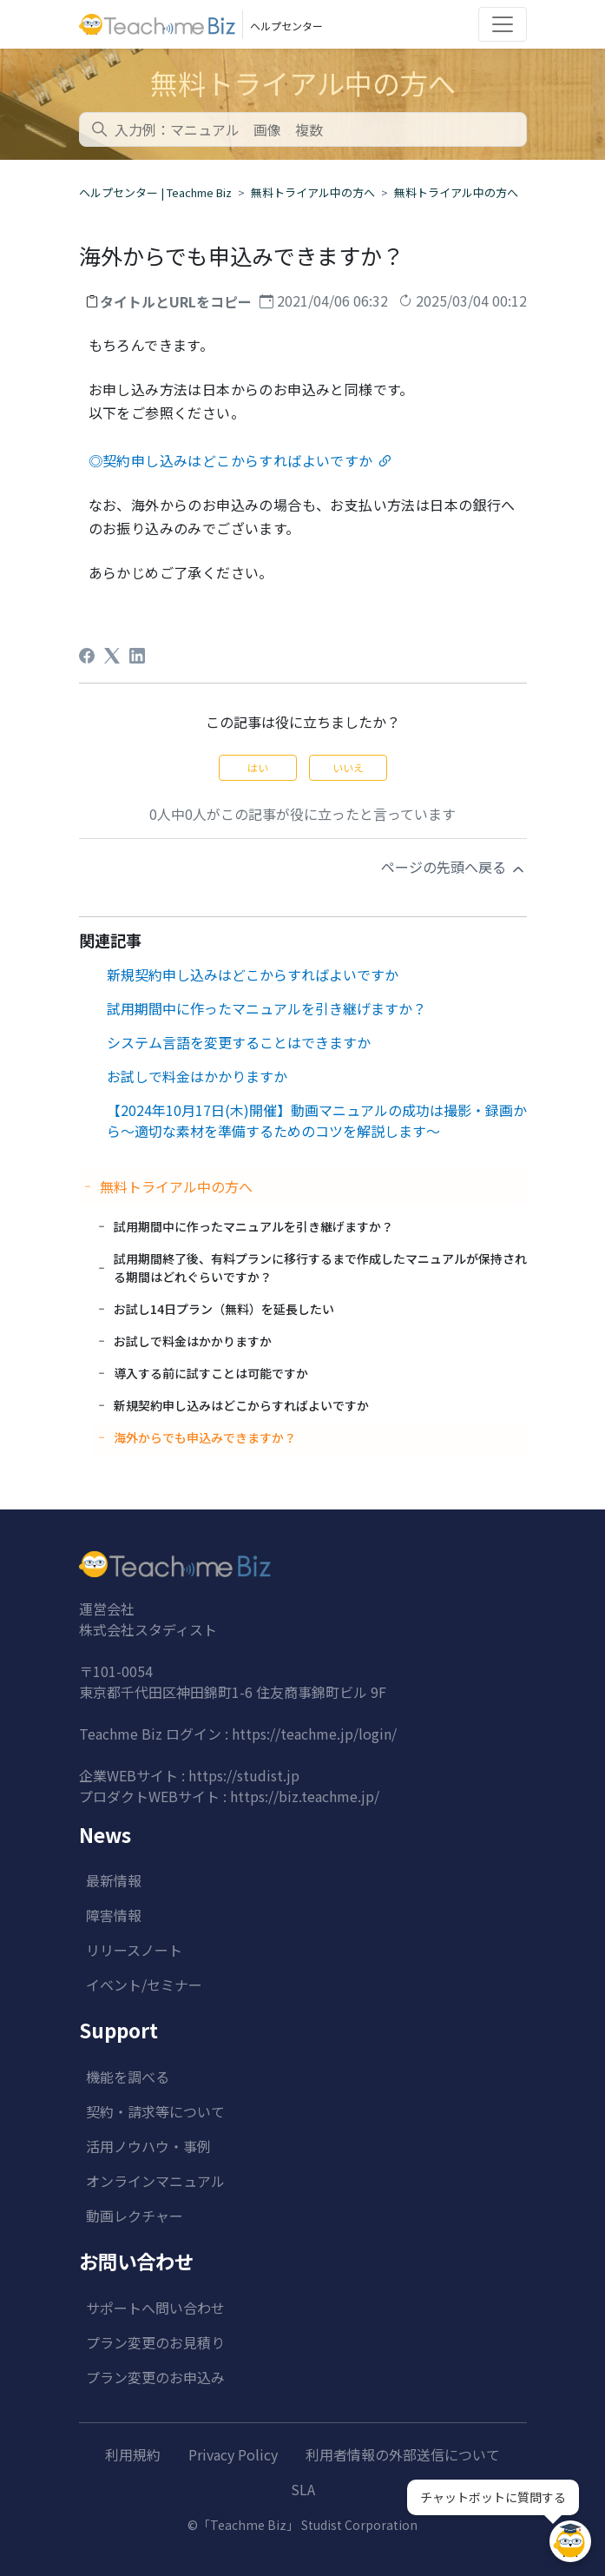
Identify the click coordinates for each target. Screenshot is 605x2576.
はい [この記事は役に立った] (257, 767)
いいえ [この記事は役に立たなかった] (348, 767)
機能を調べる (127, 2076)
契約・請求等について (155, 2111)
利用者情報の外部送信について (403, 2454)
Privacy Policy (233, 2454)
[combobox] (303, 129)
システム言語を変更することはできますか (239, 1042)
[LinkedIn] (137, 656)
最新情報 (113, 1880)
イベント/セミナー (144, 1984)
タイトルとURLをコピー (176, 301)
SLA (303, 2489)
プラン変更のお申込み (155, 2377)
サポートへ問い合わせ (155, 2307)
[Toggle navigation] (502, 24)
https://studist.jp (243, 1775)
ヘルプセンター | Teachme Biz (155, 192)
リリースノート (134, 1949)
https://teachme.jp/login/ (314, 1733)
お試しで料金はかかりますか (197, 1076)
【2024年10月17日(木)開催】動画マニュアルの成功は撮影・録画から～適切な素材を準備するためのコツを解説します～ (317, 1120)
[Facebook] (87, 656)
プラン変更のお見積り (155, 2342)
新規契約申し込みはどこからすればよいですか (252, 974)
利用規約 (133, 2454)
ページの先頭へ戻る (454, 867)
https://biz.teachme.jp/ (304, 1796)
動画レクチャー (134, 2215)
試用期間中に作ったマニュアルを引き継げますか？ (266, 1008)
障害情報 (113, 1915)
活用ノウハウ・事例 (148, 2146)
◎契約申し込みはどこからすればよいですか (231, 460)
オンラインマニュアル (155, 2180)
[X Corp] (112, 656)
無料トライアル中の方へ (313, 192)
